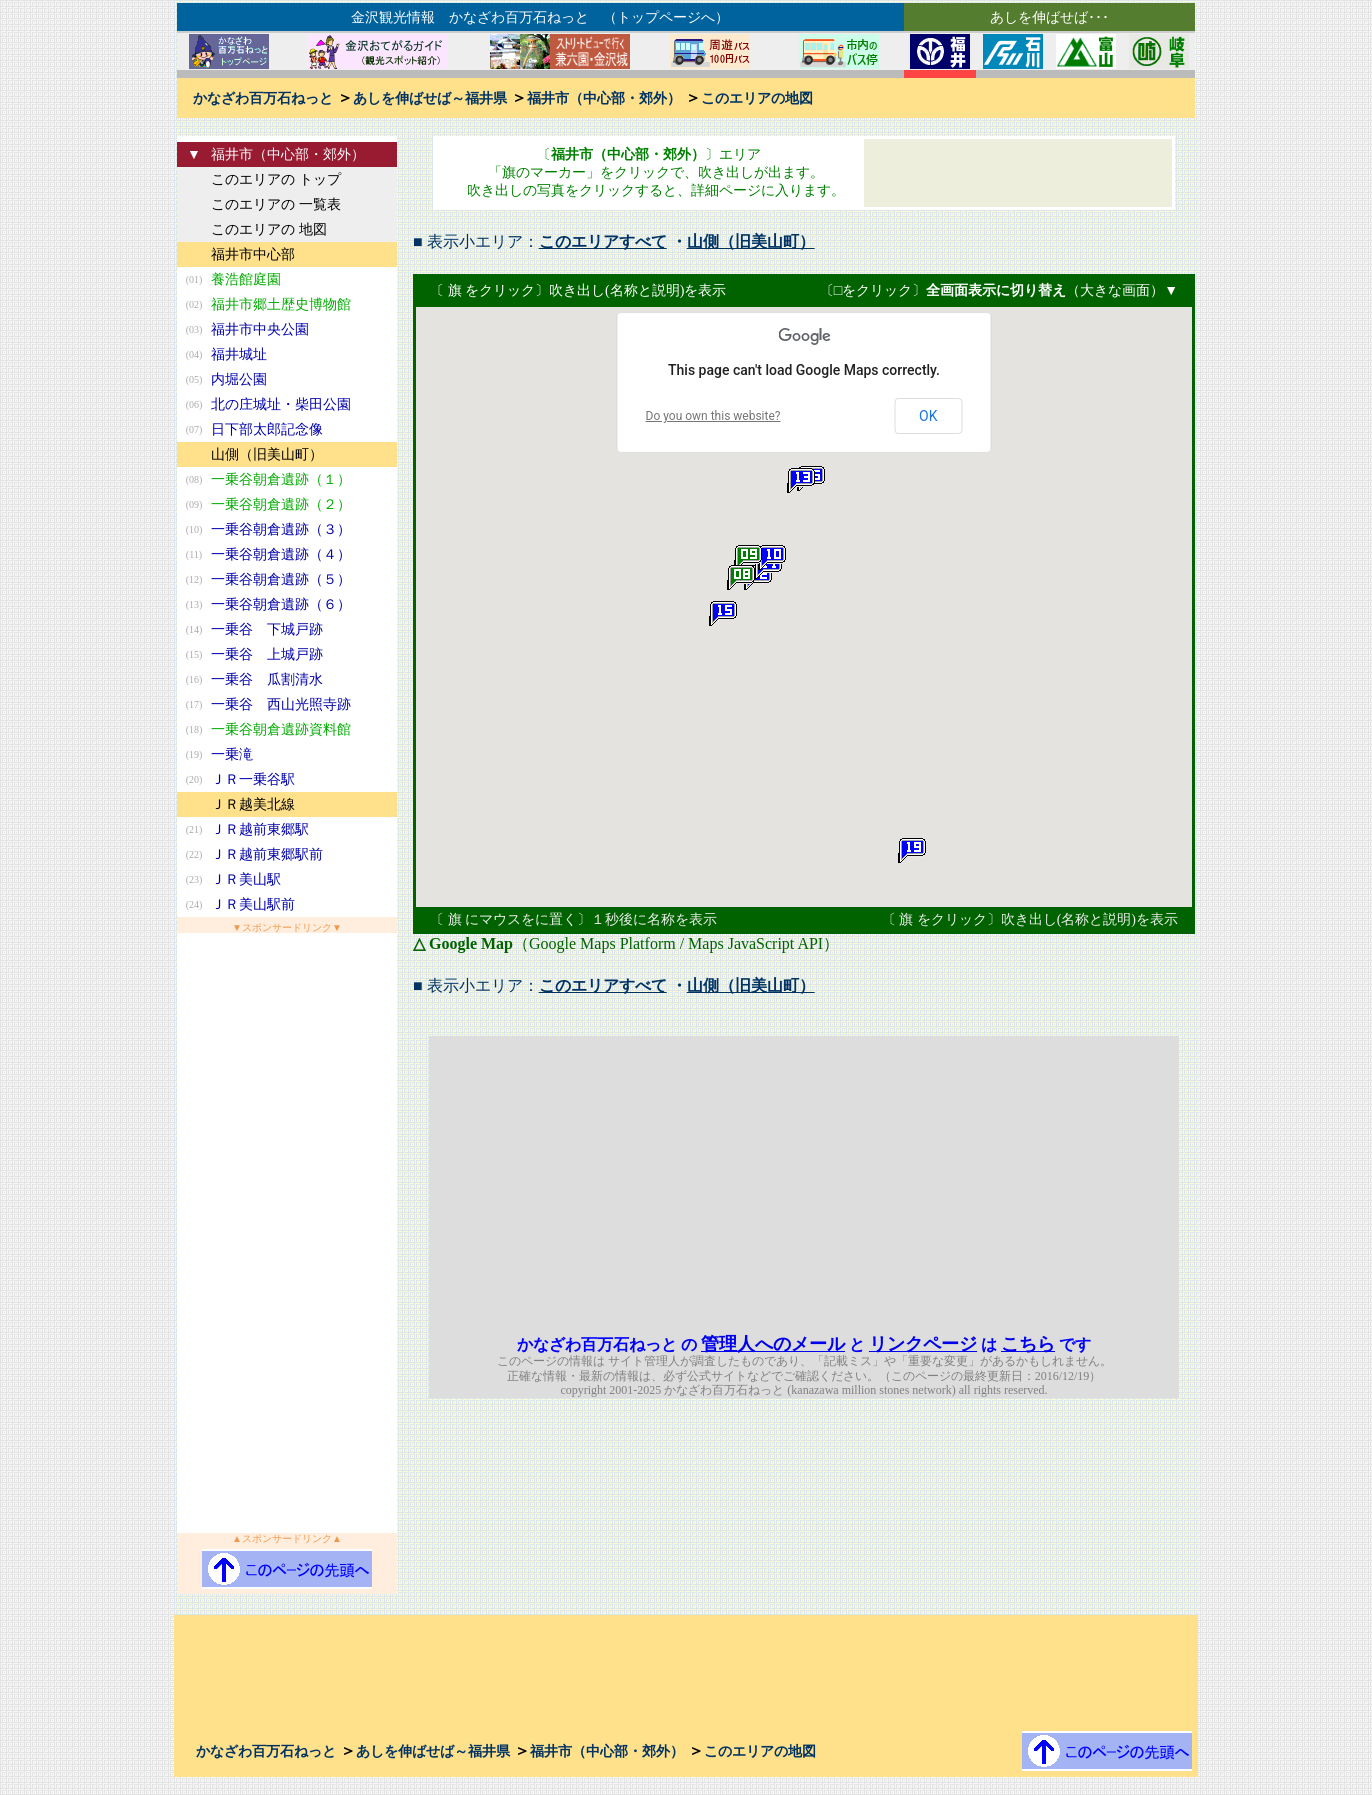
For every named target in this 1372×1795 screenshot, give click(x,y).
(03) (194, 329)
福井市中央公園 (260, 329)
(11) (194, 554)
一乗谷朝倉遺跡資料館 (281, 729)
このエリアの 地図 (269, 229)
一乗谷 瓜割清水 (267, 679)
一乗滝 (232, 754)
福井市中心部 (253, 254)
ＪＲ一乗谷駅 (253, 779)
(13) (194, 604)
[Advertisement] (287, 1233)
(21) (194, 829)
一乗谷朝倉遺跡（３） (281, 529)
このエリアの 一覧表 (276, 204)
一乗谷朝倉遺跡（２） (281, 504)
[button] (741, 578)
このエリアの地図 (757, 98)
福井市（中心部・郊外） (604, 98)
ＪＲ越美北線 (253, 804)
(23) (194, 879)
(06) (194, 404)
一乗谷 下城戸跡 (267, 629)
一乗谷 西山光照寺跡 (281, 704)
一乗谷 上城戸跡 (267, 654)
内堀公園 (239, 379)
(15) (194, 654)
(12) (194, 579)
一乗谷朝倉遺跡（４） (281, 554)
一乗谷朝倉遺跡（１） (281, 479)
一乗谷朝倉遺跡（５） (281, 579)
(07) (194, 429)
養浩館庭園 (246, 279)
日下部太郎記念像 (267, 429)
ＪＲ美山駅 (246, 879)
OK (928, 416)
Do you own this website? (713, 416)
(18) (194, 729)
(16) (194, 679)
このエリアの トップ (276, 179)
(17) (194, 704)
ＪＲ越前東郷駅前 (267, 854)
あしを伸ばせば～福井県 (430, 98)
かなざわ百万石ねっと (263, 98)
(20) (194, 779)
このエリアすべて (603, 241)
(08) (194, 479)
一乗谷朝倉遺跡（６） (281, 604)
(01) (194, 279)
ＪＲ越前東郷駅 (260, 829)
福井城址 (239, 354)
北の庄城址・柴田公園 (281, 404)
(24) (194, 904)
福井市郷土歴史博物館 (281, 304)
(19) (194, 754)
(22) (194, 854)
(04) (194, 354)
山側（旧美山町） (267, 454)
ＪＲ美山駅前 (253, 904)
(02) (194, 304)
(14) (194, 629)
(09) (194, 504)
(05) (194, 379)
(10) (194, 529)
